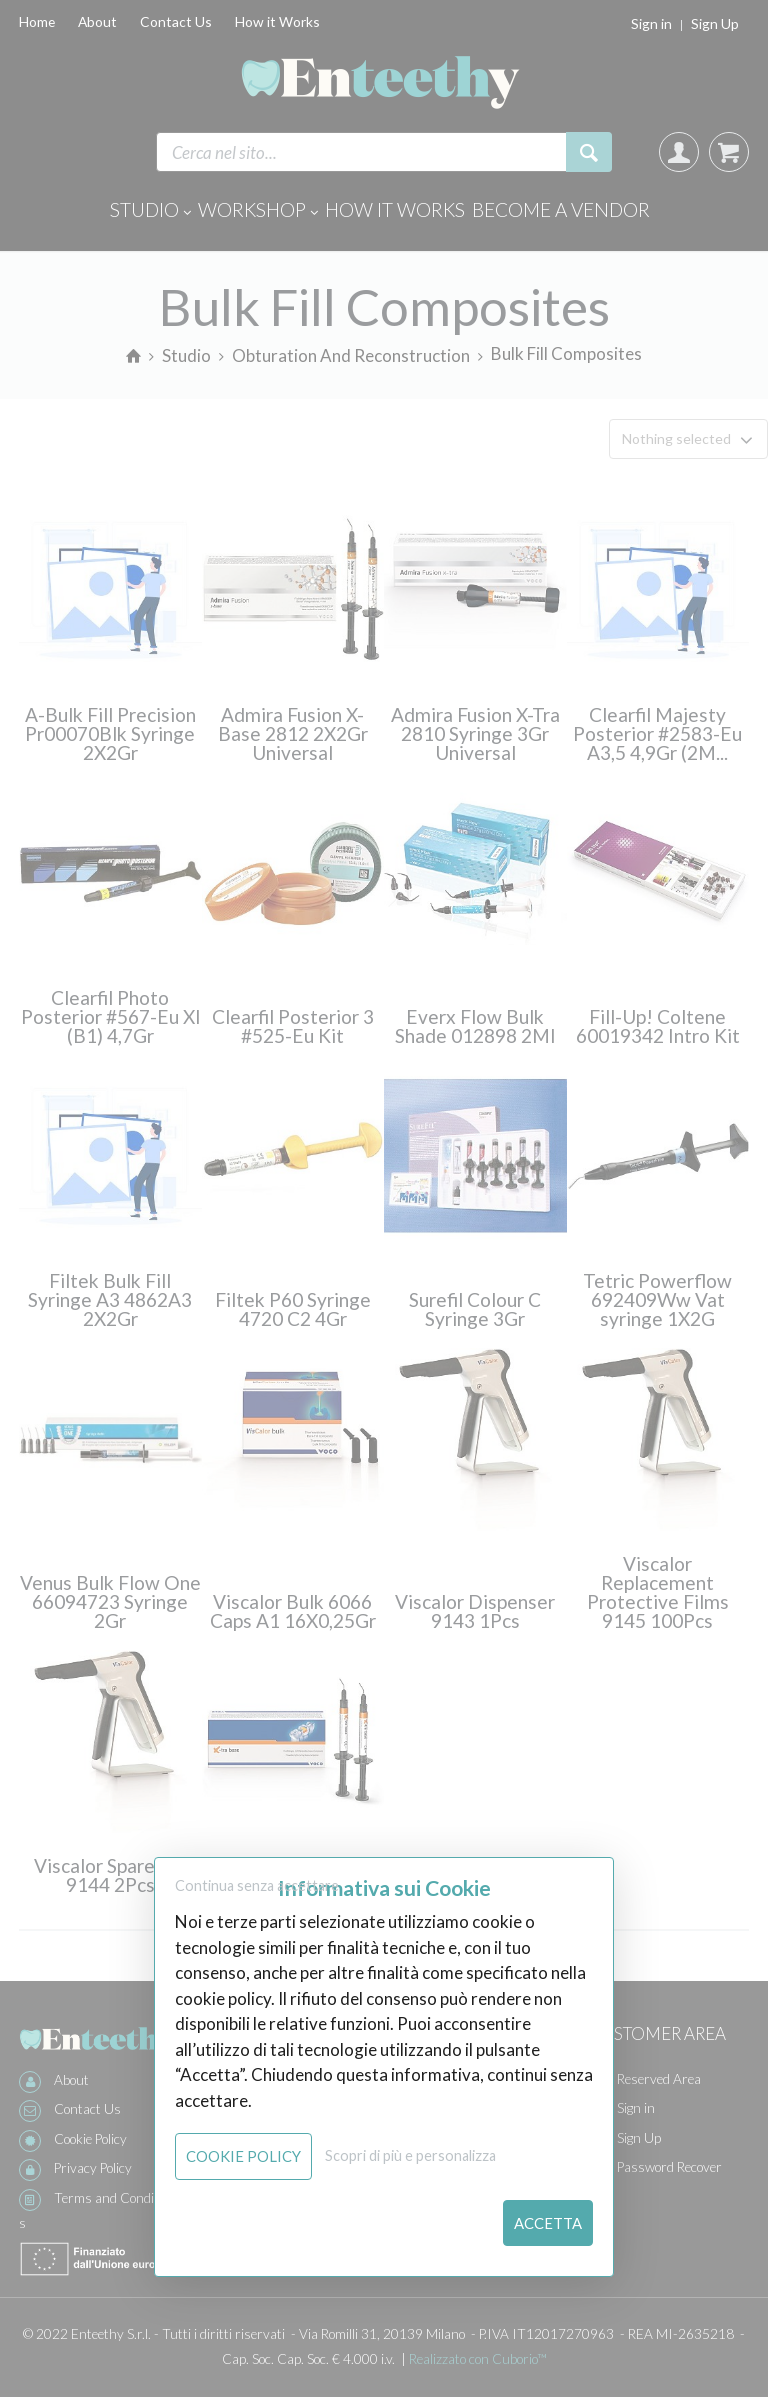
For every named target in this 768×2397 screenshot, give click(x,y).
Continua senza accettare (257, 1885)
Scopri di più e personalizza (410, 2155)
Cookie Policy (243, 2156)
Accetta (548, 2223)
